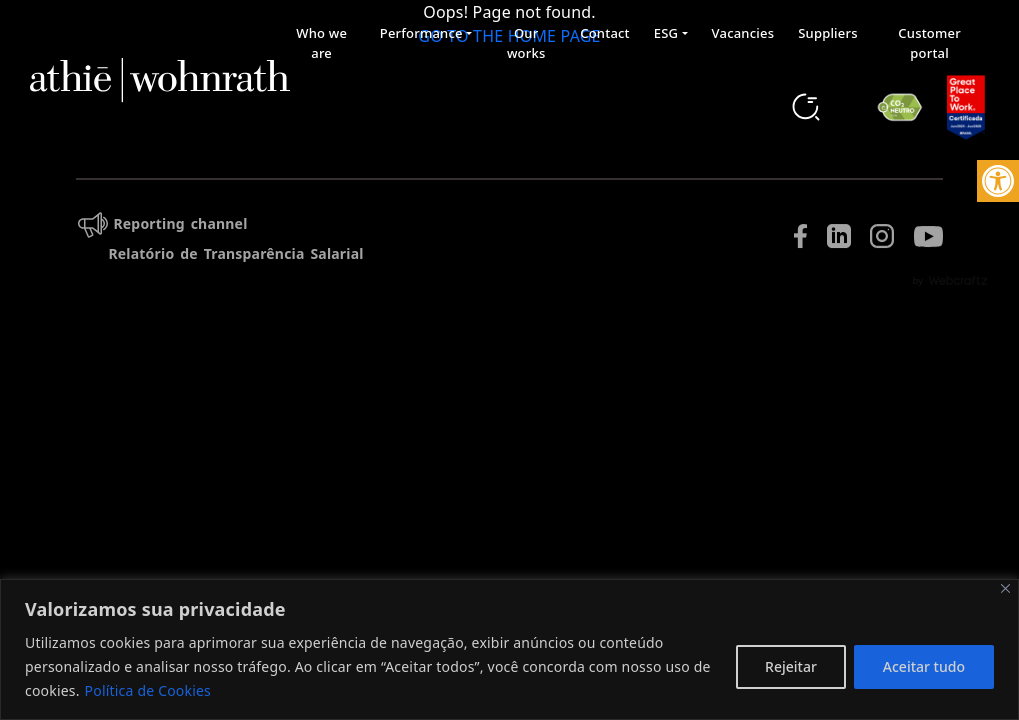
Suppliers (828, 33)
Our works (526, 43)
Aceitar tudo (924, 666)
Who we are (321, 43)
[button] (998, 181)
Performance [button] (421, 33)
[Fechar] (1005, 588)
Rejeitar (791, 666)
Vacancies (743, 33)
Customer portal (929, 43)
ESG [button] (666, 33)
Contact (605, 33)
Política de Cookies (148, 690)
